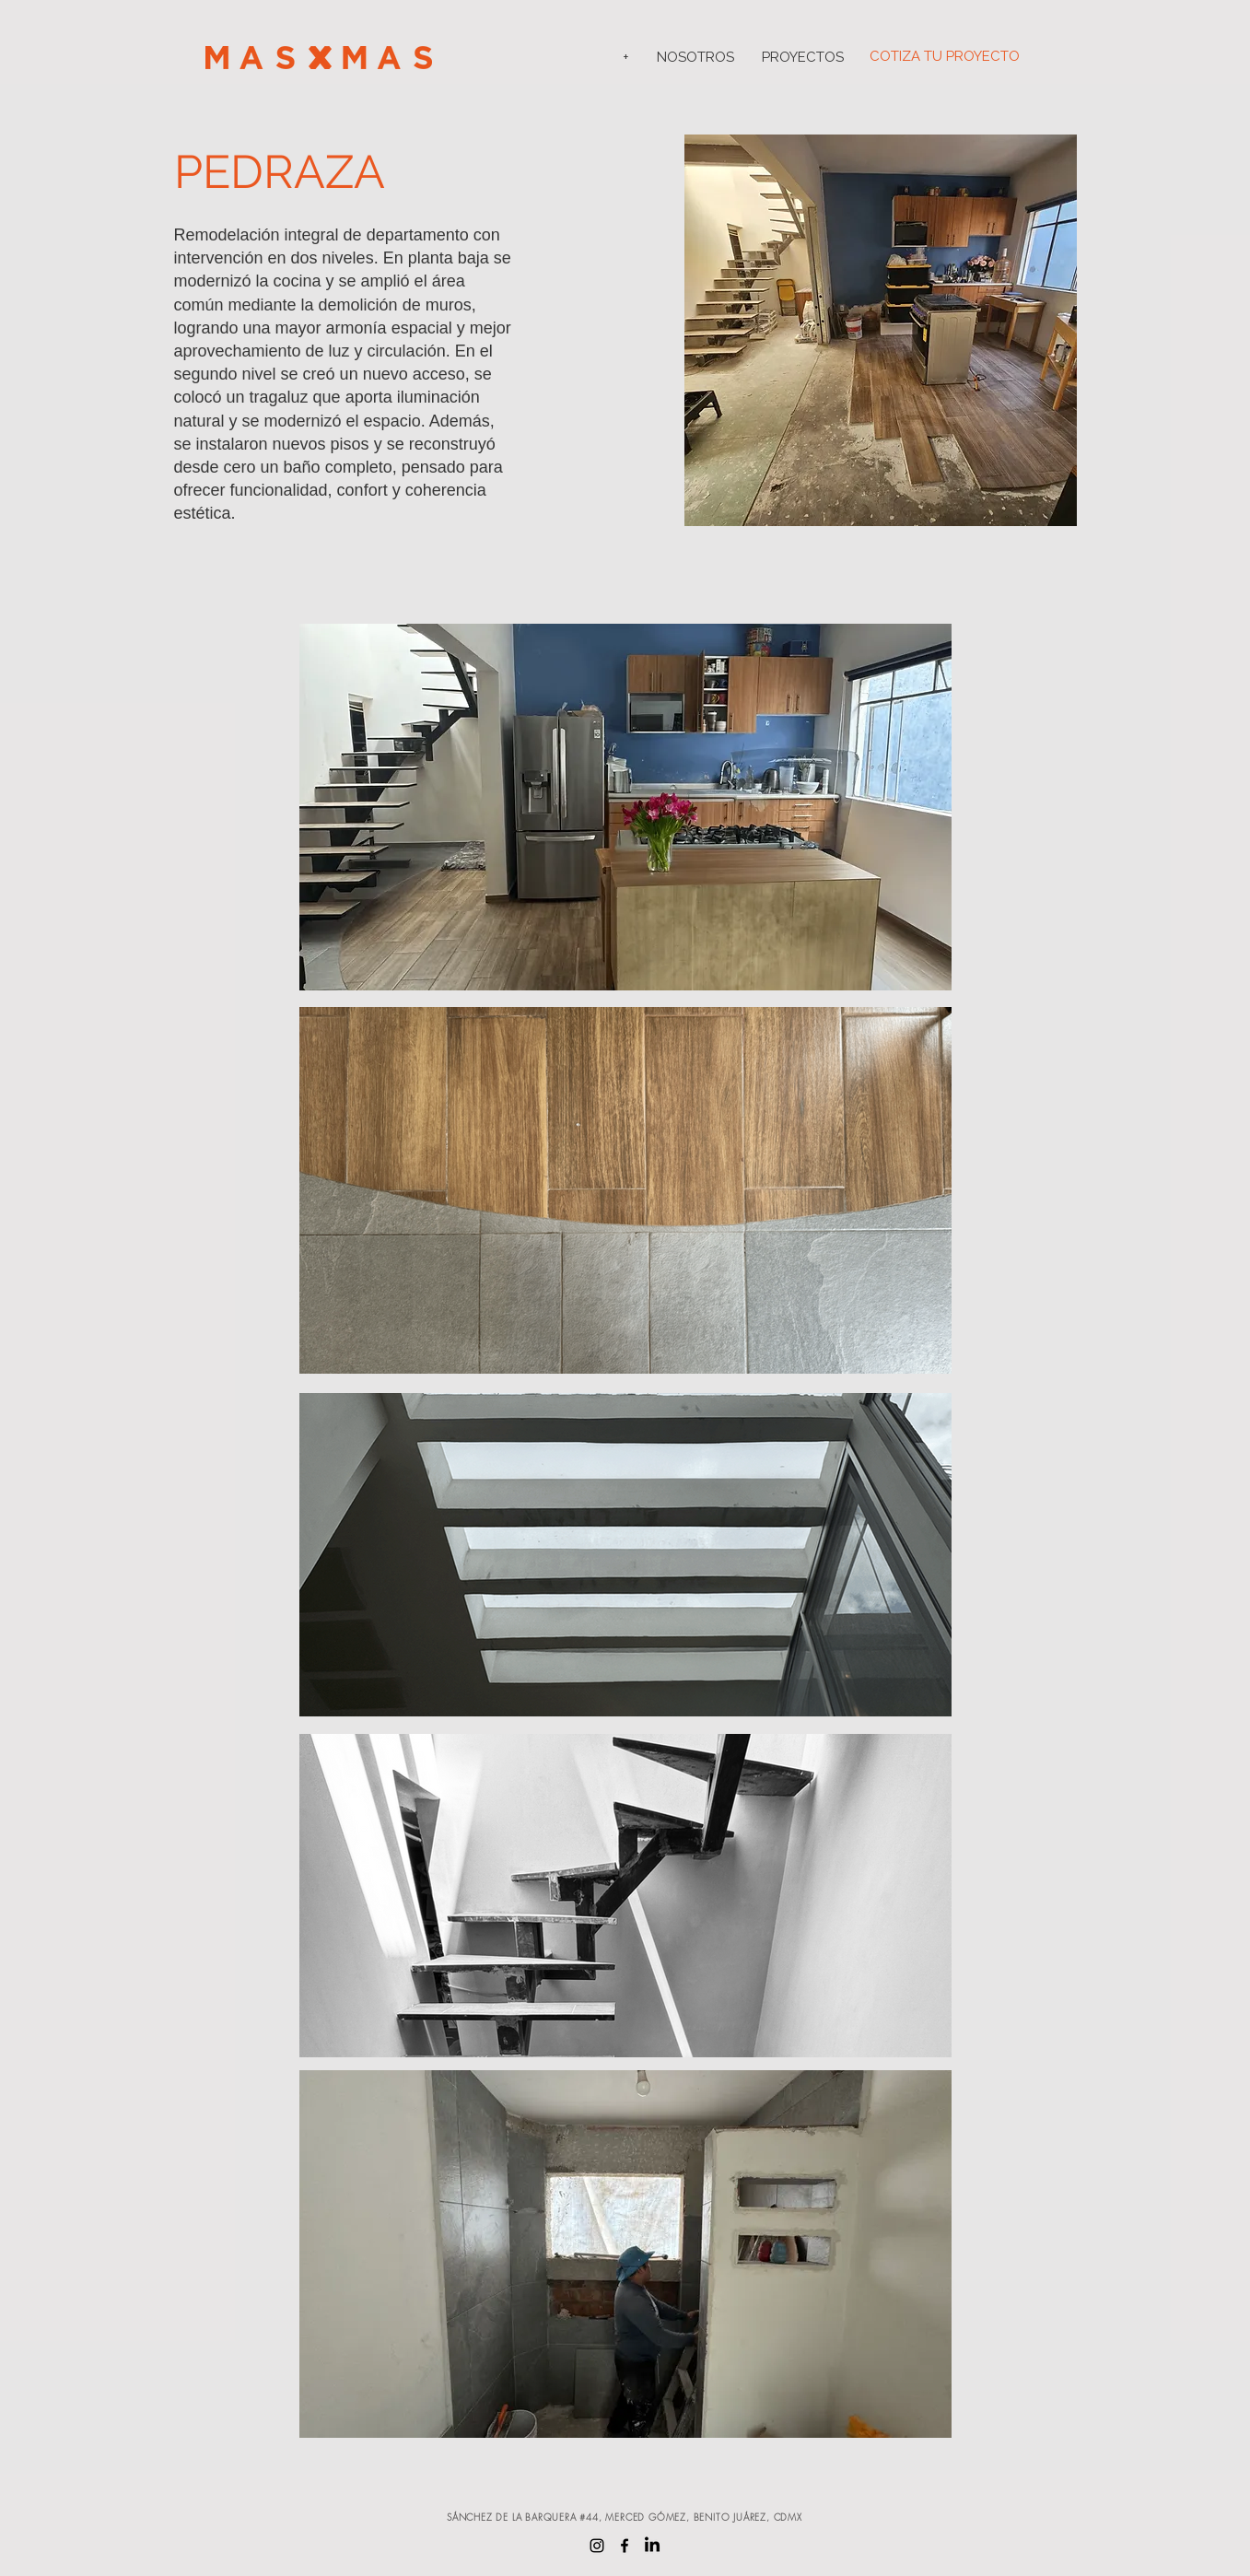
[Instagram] (597, 2545)
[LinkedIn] (652, 2545)
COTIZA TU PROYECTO (945, 56)
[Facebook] (624, 2545)
